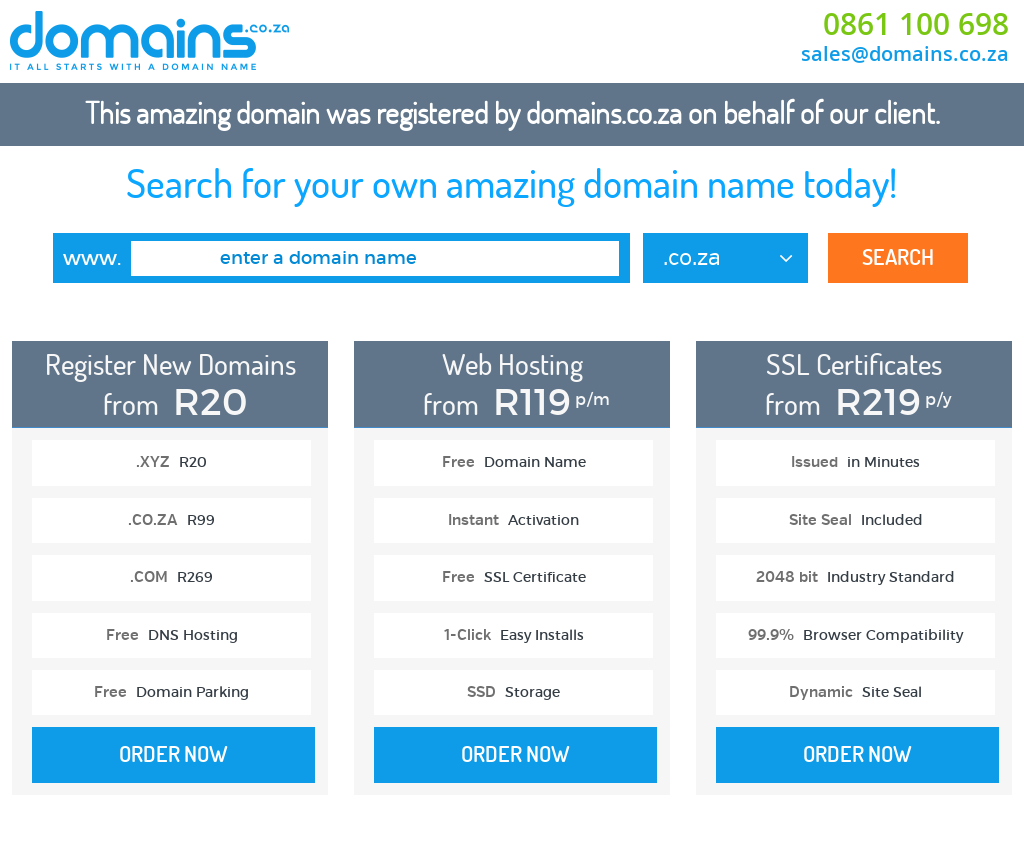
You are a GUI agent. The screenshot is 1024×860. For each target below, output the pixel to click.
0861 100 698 (916, 24)
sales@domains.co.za (905, 53)
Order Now (173, 754)
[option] (169, 578)
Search (898, 257)
